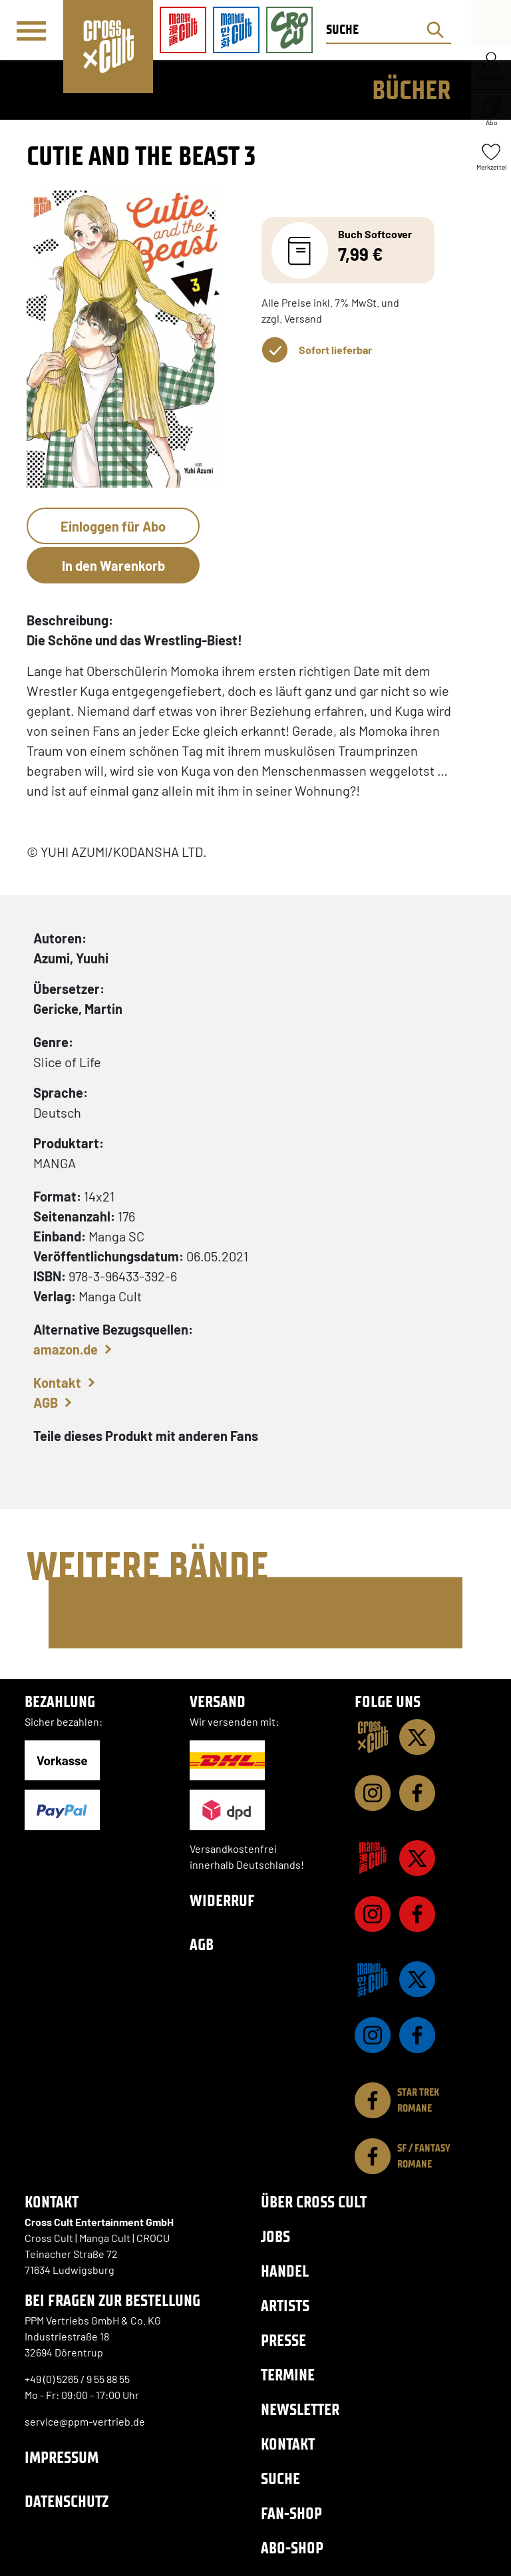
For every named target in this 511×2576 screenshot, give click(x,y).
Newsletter (300, 2409)
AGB (45, 1402)
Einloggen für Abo (113, 526)
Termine (288, 2374)
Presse (283, 2340)
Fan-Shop (291, 2513)
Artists (285, 2305)
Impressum (61, 2457)
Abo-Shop (292, 2547)
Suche (280, 2478)
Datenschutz (66, 2501)
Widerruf (222, 1900)
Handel (285, 2271)
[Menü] (31, 30)
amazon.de (65, 1349)
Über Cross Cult (314, 2201)
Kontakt (57, 1382)
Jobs (275, 2236)
